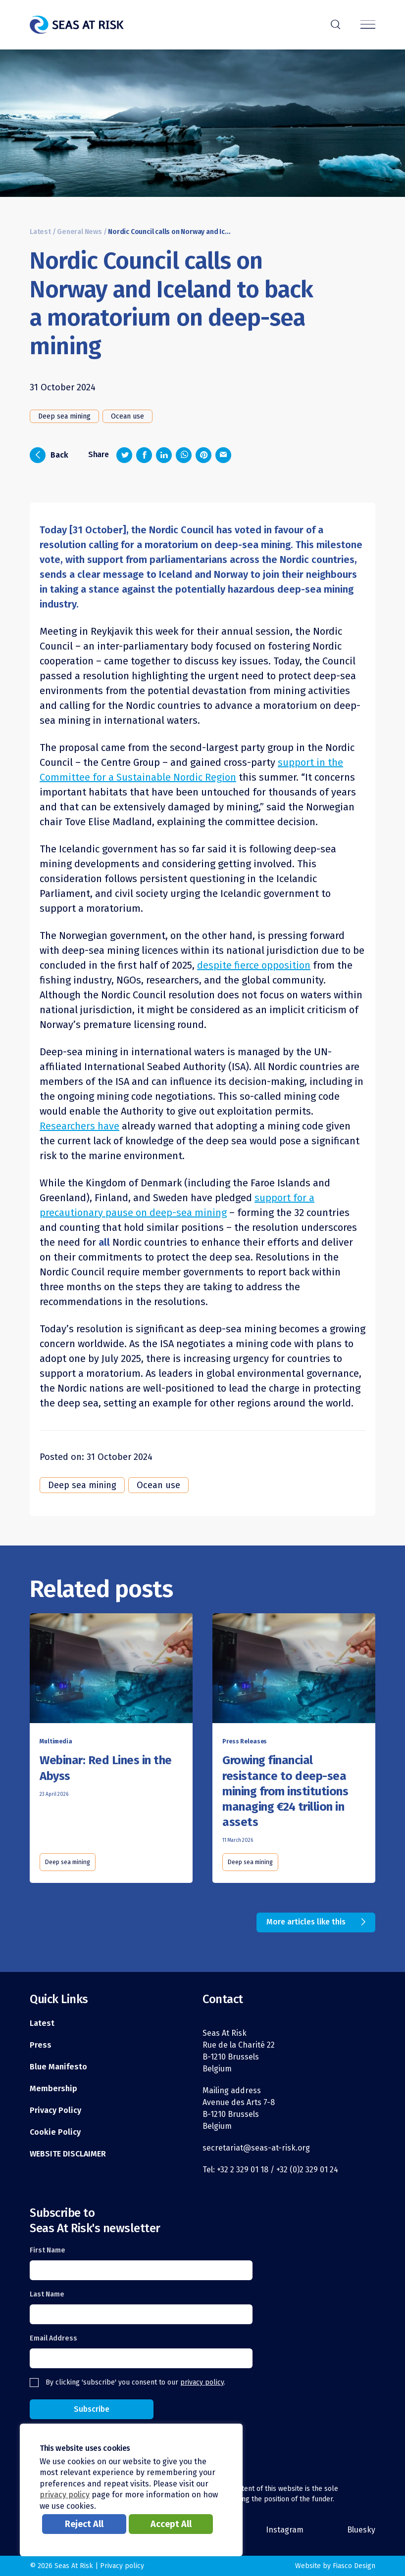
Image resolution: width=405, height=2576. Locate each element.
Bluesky (361, 2529)
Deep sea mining (64, 416)
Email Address (53, 2338)
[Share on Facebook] (144, 455)
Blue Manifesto (58, 2066)
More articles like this (306, 1921)
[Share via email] (223, 455)
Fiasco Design (354, 2566)
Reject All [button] (84, 2524)
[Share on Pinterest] (203, 455)
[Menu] (367, 25)
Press (40, 2045)
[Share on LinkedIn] (164, 455)
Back (49, 455)
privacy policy (202, 2382)
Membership (53, 2088)
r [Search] (335, 23)
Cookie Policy (55, 2132)
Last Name (47, 2294)
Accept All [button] (171, 2524)
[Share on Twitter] (124, 455)
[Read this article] (111, 1670)
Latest (40, 232)
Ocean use (127, 416)
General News (79, 232)
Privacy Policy (55, 2110)
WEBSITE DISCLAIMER (68, 2153)
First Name (47, 2250)
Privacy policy (122, 2566)
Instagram (285, 2529)
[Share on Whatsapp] (184, 455)
